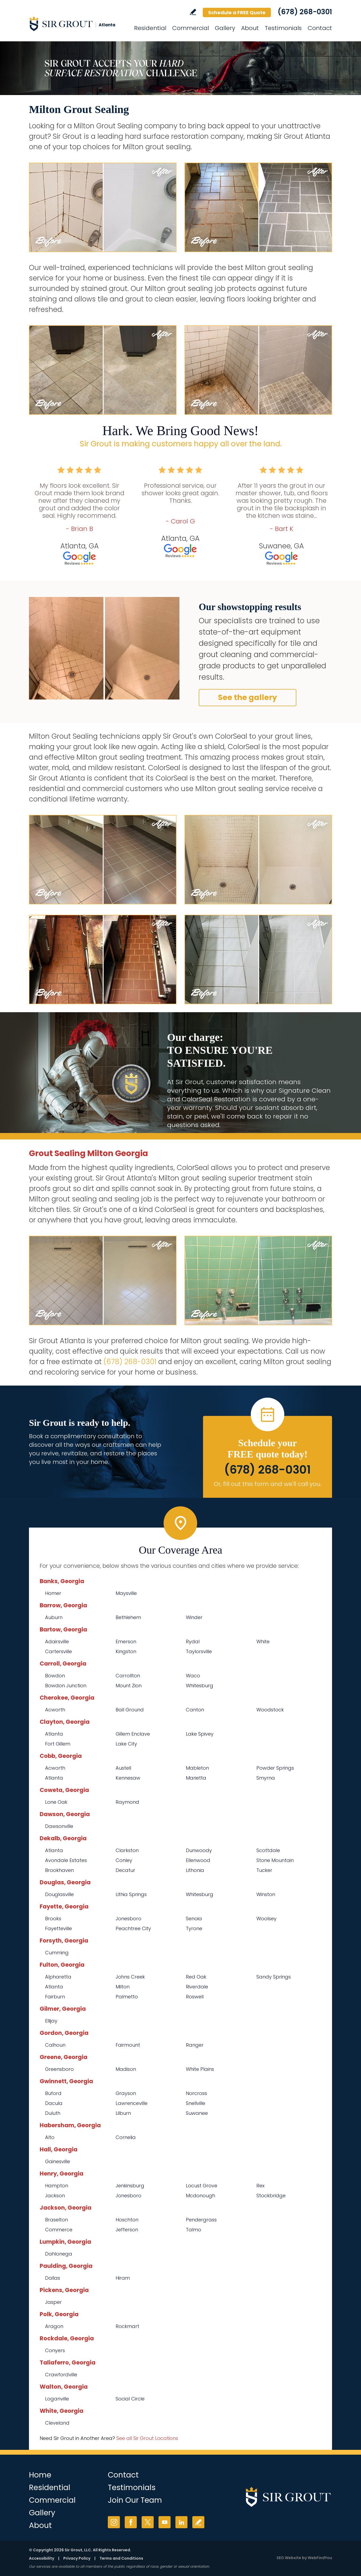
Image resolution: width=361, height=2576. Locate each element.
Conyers (55, 2350)
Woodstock (270, 1709)
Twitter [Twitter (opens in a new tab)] (148, 2522)
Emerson (126, 1641)
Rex (260, 2185)
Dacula (53, 2103)
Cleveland (57, 2423)
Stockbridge (271, 2195)
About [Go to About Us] (250, 28)
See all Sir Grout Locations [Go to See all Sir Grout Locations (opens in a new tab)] (147, 2438)
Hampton (56, 2185)
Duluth (52, 2113)
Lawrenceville (132, 2103)
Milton (123, 1986)
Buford (53, 2093)
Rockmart (127, 2326)
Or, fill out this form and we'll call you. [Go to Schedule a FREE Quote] (267, 1484)
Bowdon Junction (65, 1685)
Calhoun (55, 2045)
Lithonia (195, 1870)
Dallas (52, 2278)
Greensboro (59, 2069)
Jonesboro (128, 1918)
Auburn (53, 1617)
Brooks (53, 1918)
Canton (195, 1709)
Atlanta (54, 1733)
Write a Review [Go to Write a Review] (193, 12)
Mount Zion (129, 1685)
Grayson (126, 2093)
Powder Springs (275, 1768)
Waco (193, 1675)
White (263, 1641)
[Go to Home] (77, 23)
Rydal (193, 1641)
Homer (53, 1593)
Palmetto (127, 1996)
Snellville (195, 2103)
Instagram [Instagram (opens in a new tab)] (114, 2522)
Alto (49, 2137)
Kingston (126, 1651)
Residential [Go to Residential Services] (150, 28)
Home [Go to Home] (40, 2475)
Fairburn (55, 1996)
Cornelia (126, 2137)
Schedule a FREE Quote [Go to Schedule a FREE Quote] (237, 12)
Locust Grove (201, 2185)
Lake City (126, 1743)
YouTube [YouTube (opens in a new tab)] (165, 2522)
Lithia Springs (131, 1894)
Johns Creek (130, 1976)
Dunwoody (199, 1850)
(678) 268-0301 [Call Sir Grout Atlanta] (305, 12)
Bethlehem (128, 1617)
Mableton (197, 1768)
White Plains (200, 2069)
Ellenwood (198, 1860)
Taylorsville (199, 1651)
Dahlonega (58, 2253)
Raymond (127, 1802)
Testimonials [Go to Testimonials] (283, 28)
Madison (126, 2069)
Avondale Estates (66, 1860)
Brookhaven (59, 1870)
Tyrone (194, 1928)
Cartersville (58, 1651)
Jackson (55, 2195)
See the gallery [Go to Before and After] (247, 697)
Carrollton (128, 1675)
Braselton (56, 2219)
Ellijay (51, 2020)
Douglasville (59, 1894)
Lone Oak (56, 1802)
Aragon (54, 2326)
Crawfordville (61, 2374)
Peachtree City (133, 1928)
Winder (194, 1617)
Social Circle (130, 2398)
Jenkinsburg (130, 2185)
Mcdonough (200, 2195)
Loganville (57, 2398)
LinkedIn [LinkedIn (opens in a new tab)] (181, 2522)
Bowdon (55, 1675)
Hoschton (127, 2219)
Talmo (193, 2229)
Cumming (57, 1952)
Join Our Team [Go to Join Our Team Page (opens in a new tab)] (135, 2500)
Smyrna (265, 1778)
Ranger (195, 2045)
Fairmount (128, 2045)
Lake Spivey (199, 1733)
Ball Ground (130, 1709)
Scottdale (268, 1850)
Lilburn (123, 2113)
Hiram (123, 2278)
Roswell (195, 1996)
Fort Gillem (57, 1743)
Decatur (125, 1870)
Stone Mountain (275, 1860)
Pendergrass (201, 2219)
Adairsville (57, 1641)
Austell (123, 1768)
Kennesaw (128, 1778)
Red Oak (196, 1976)
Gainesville (57, 2161)
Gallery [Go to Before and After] (225, 28)
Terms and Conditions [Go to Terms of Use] (121, 2558)
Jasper (53, 2302)
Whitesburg (199, 1685)
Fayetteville (58, 1928)
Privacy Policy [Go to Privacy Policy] (76, 2558)
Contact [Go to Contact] (320, 28)
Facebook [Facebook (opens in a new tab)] (131, 2522)
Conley (124, 1860)
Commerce (58, 2229)
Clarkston (127, 1850)
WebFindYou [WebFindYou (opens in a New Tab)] (320, 2557)
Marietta (196, 1778)
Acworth (55, 1709)
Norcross (196, 2093)
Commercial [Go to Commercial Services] (190, 28)
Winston (265, 1894)
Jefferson (127, 2229)
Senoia (194, 1918)
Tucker (264, 1870)
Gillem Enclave (133, 1733)
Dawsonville (59, 1826)
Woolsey (266, 1918)
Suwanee (197, 2113)
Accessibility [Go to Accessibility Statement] (41, 2558)
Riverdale (197, 1986)
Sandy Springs (273, 1976)
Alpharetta (58, 1976)
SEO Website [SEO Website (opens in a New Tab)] (289, 2557)
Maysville (126, 1593)
